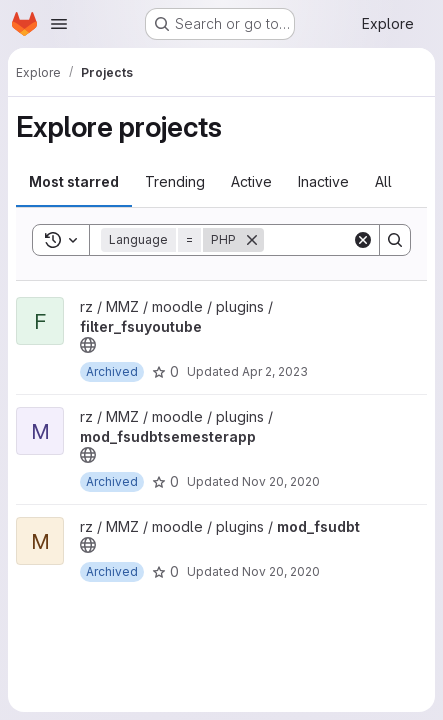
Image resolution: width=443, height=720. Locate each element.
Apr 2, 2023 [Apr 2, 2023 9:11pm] (275, 371)
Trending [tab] (175, 181)
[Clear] (363, 240)
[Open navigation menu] (59, 24)
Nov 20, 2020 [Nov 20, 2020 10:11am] (281, 481)
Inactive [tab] (323, 181)
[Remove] (252, 240)
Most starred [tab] (74, 181)
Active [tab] (251, 181)
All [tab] (383, 181)
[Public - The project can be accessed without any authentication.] (88, 345)
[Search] (395, 240)
